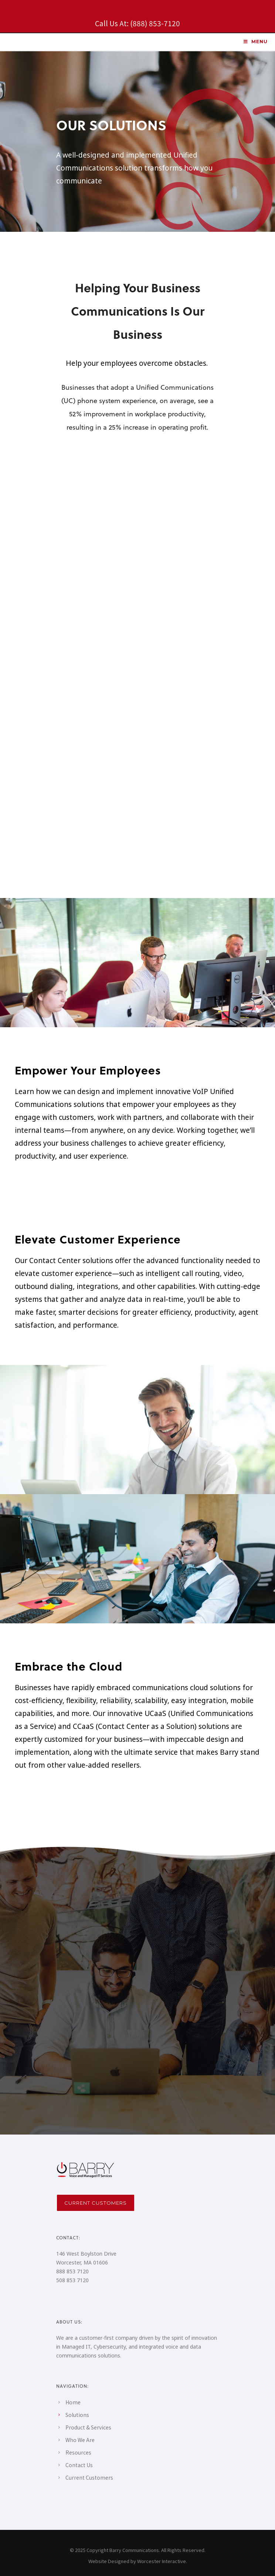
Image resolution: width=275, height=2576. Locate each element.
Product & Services (88, 2427)
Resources (78, 2452)
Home (73, 2402)
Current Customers (95, 2203)
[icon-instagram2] (6, 10)
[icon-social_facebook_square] (40, 10)
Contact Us (79, 2465)
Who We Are (80, 2439)
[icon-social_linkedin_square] (24, 10)
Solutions (77, 2414)
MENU (255, 41)
